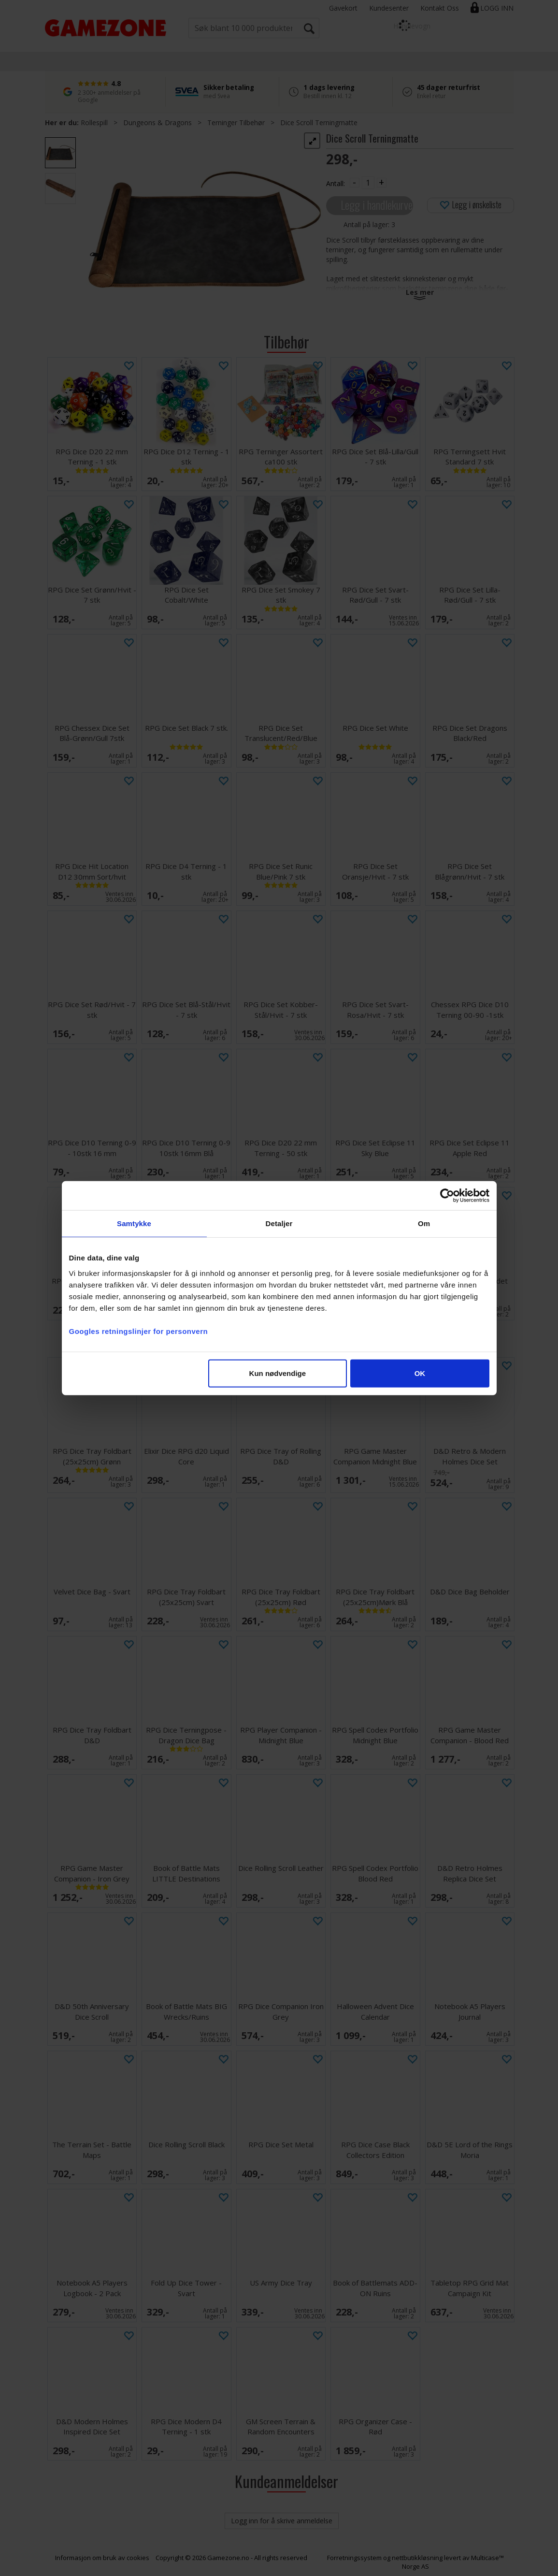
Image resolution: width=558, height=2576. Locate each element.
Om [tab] (424, 1223)
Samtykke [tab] (134, 1223)
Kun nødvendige (277, 1373)
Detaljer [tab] (279, 1223)
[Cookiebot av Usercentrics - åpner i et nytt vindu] (447, 1195)
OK (420, 1373)
